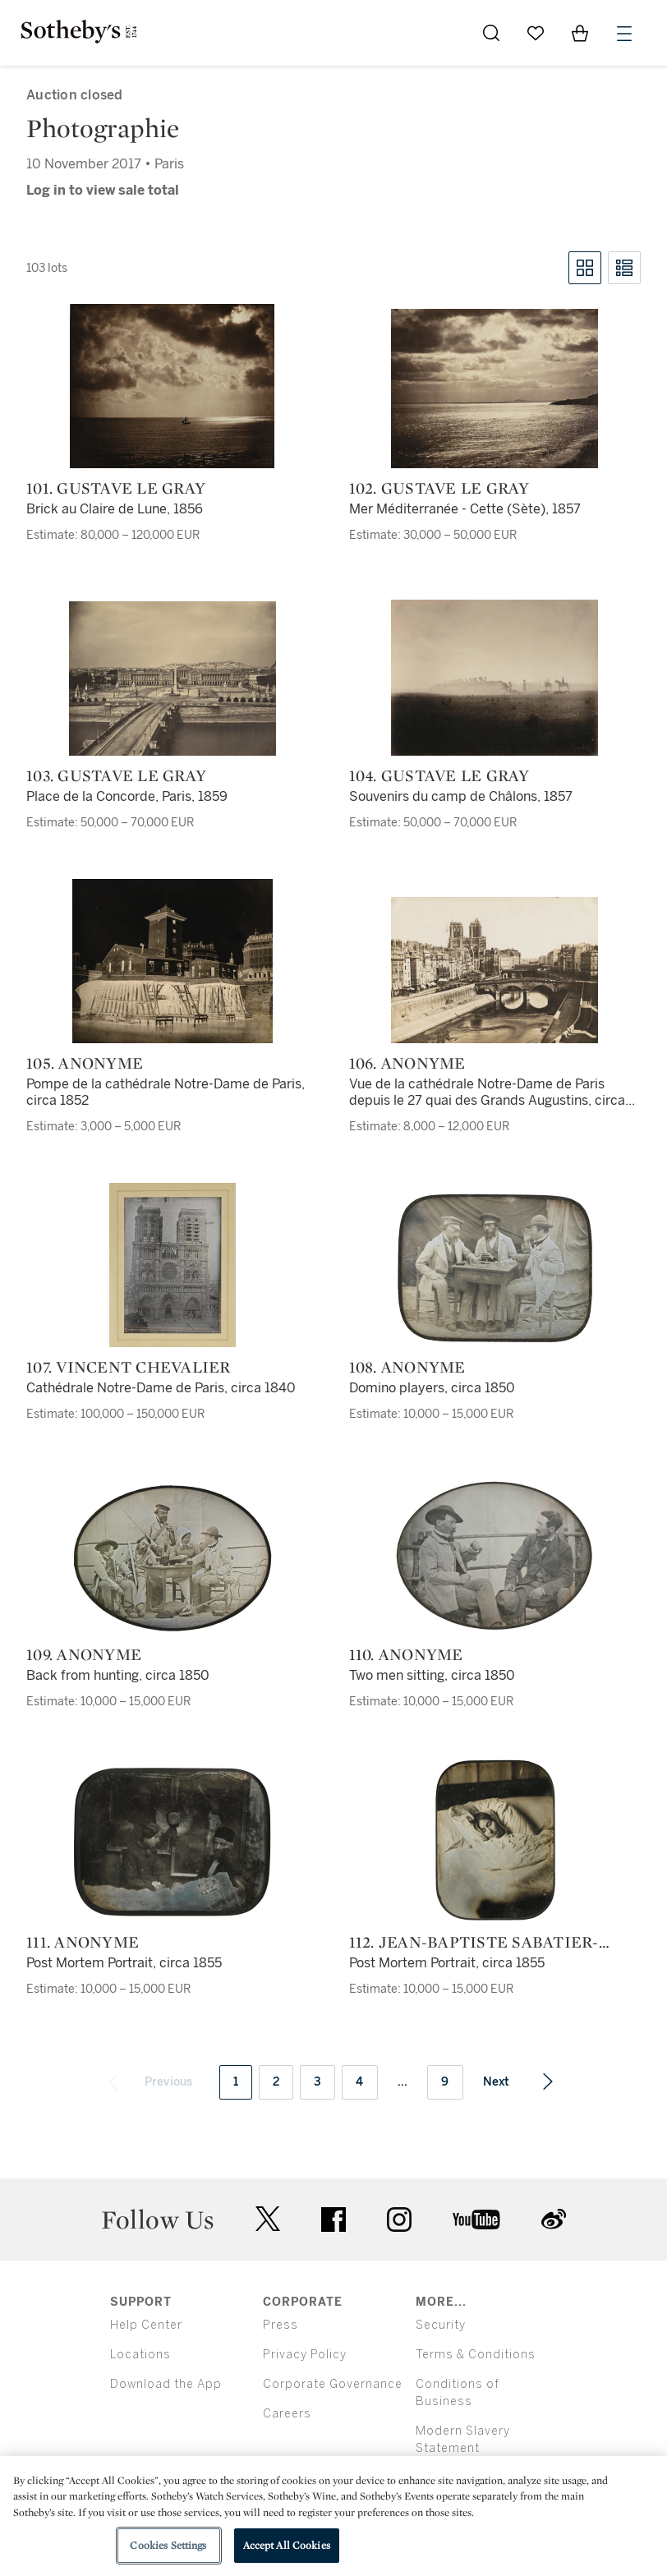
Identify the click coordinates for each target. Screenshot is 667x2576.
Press (280, 2325)
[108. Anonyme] (494, 1268)
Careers (287, 2414)
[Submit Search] (491, 33)
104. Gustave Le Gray (439, 775)
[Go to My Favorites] (535, 32)
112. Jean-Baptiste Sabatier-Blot (474, 1942)
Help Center (146, 2325)
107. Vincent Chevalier (128, 1367)
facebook (333, 2219)
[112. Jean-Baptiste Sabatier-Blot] (495, 1840)
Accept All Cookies (286, 2545)
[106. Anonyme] (494, 970)
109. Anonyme (83, 1654)
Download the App (166, 2384)
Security (441, 2325)
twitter (267, 2219)
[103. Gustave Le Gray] (172, 678)
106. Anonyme (407, 1063)
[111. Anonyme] (172, 1842)
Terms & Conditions (476, 2355)
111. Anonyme (82, 1942)
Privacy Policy (305, 2355)
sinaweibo (553, 2219)
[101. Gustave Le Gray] (172, 386)
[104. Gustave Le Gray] (494, 678)
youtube (476, 2219)
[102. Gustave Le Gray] (494, 388)
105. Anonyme (84, 1063)
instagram (399, 2219)
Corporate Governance (332, 2384)
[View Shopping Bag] (580, 32)
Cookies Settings (168, 2545)
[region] (333, 2516)
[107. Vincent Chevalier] (172, 1265)
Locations (140, 2355)
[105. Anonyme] (172, 961)
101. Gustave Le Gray (115, 488)
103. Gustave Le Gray (116, 775)
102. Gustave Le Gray (439, 488)
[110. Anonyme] (494, 1556)
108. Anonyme (407, 1367)
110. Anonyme (406, 1654)
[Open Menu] (624, 34)
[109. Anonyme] (172, 1558)
